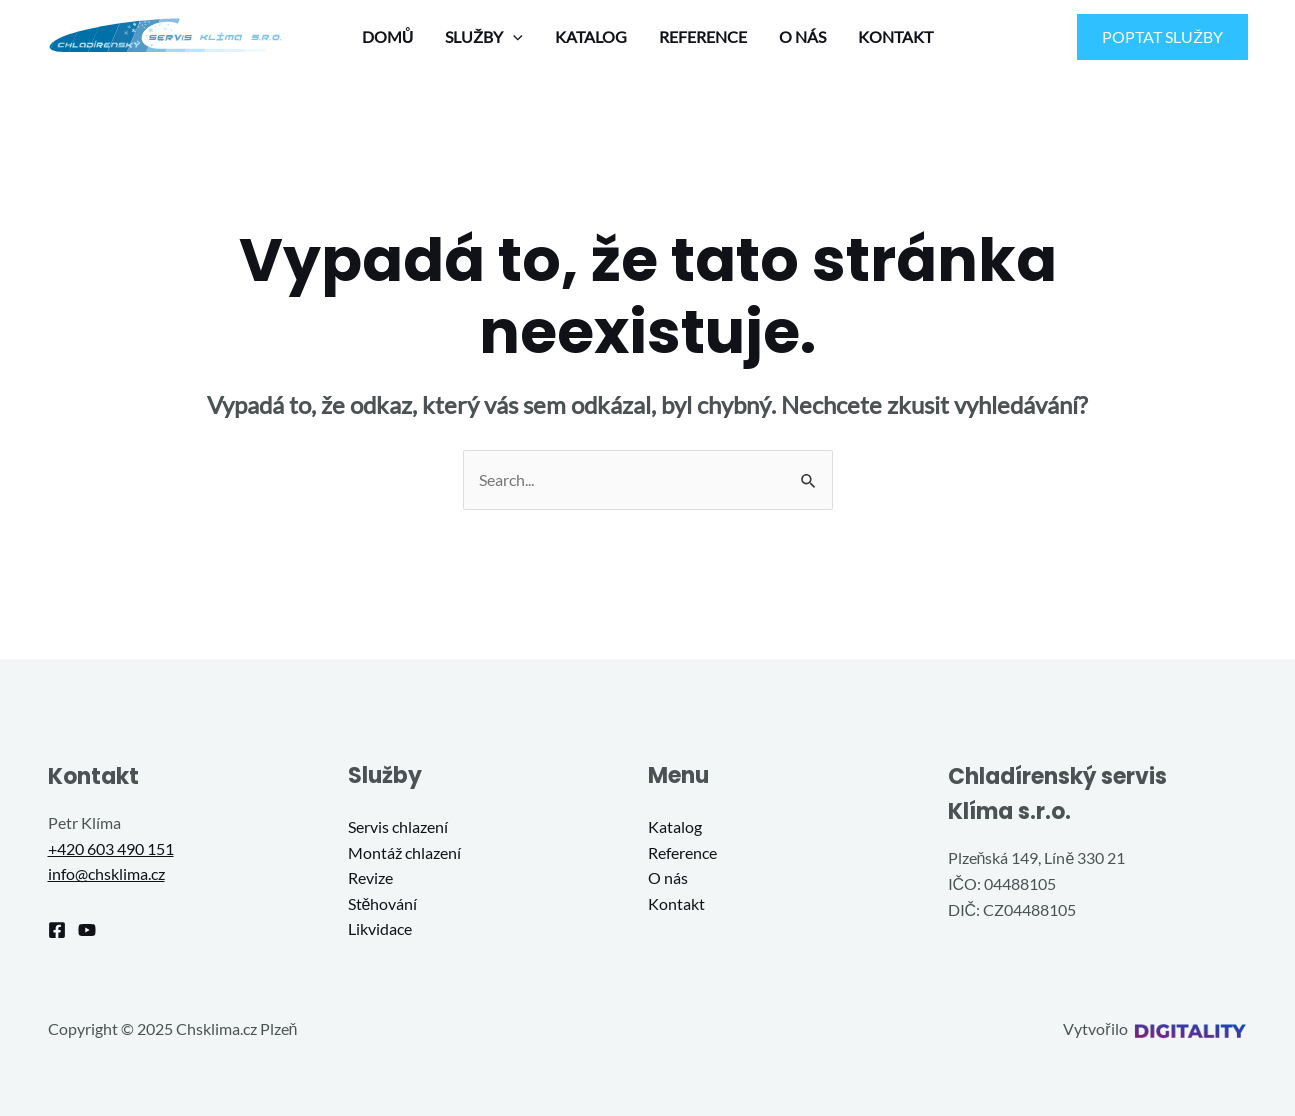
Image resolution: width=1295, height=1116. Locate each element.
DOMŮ (388, 36)
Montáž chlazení (404, 852)
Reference (682, 852)
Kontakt (676, 903)
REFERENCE (703, 36)
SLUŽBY (484, 37)
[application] (513, 37)
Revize (370, 877)
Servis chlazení (398, 826)
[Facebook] (57, 930)
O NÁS (802, 36)
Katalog (675, 826)
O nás (668, 877)
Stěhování (383, 903)
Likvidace (380, 928)
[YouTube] (87, 930)
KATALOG (591, 36)
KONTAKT (895, 36)
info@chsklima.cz (106, 873)
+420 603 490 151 (111, 848)
